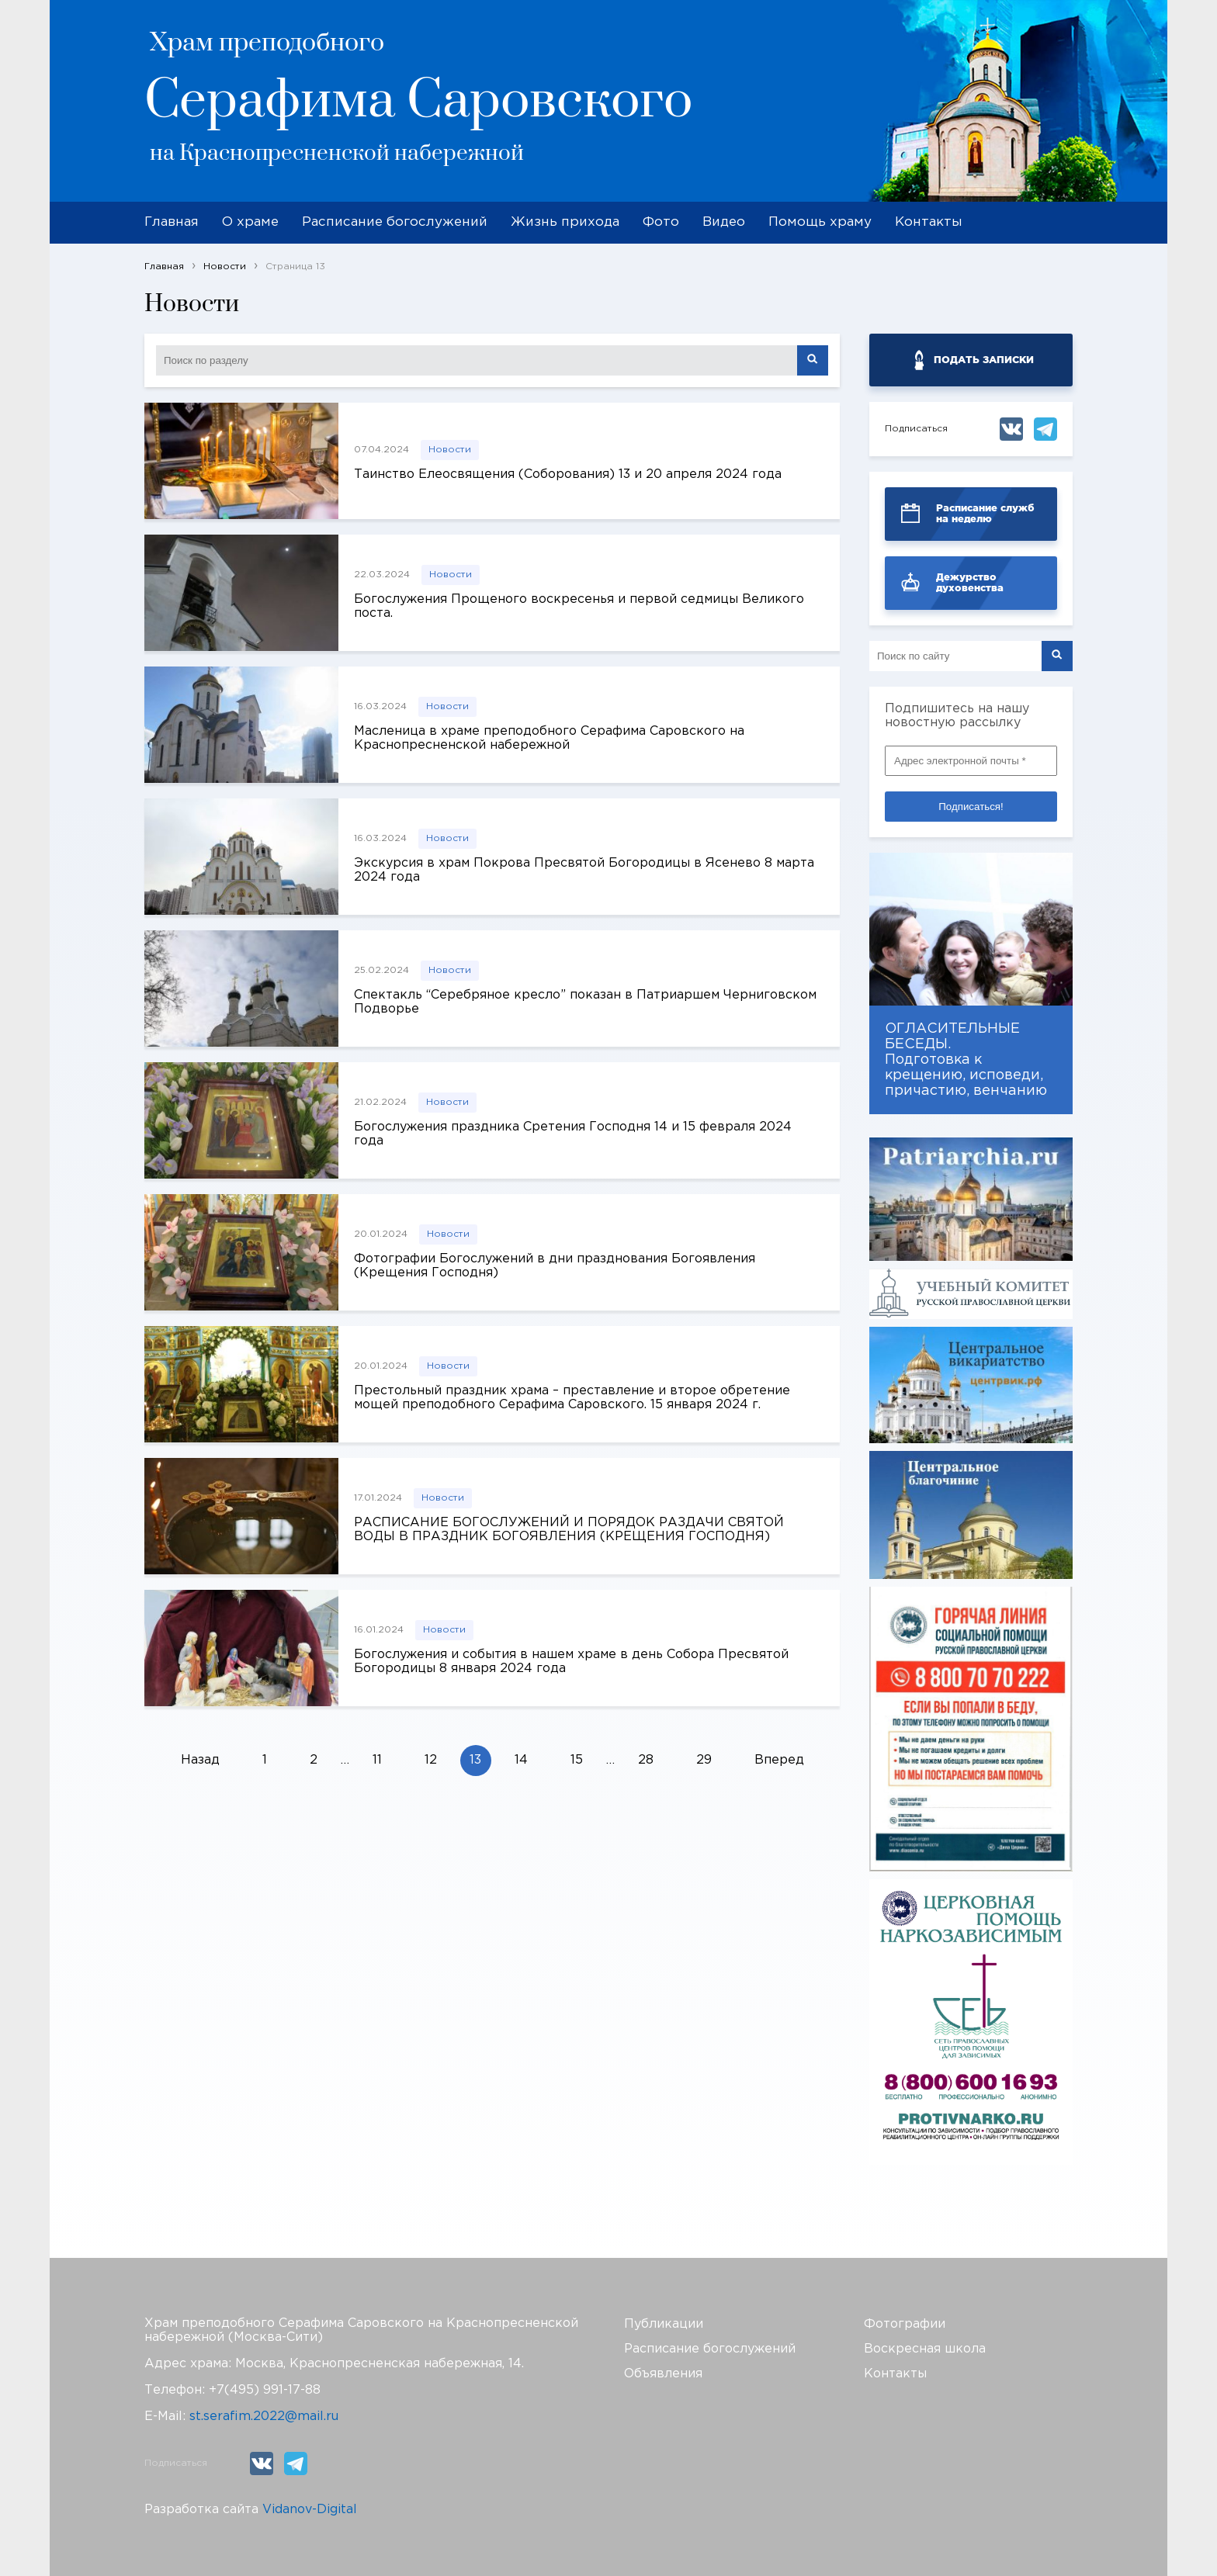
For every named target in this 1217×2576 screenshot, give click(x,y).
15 (576, 1760)
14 (521, 1760)
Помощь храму (820, 222)
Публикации (663, 2324)
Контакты (928, 222)
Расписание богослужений (394, 222)
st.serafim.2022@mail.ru (263, 2416)
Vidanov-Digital (309, 2509)
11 (377, 1760)
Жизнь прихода (565, 222)
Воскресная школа (925, 2349)
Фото (661, 222)
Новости (449, 449)
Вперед (779, 1760)
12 (431, 1760)
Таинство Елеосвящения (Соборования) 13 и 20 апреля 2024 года (568, 474)
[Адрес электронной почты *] (971, 761)
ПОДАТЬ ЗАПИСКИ (984, 359)
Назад (200, 1760)
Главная (171, 222)
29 (704, 1760)
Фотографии (904, 2324)
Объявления (663, 2374)
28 (646, 1760)
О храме (250, 222)
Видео (723, 222)
